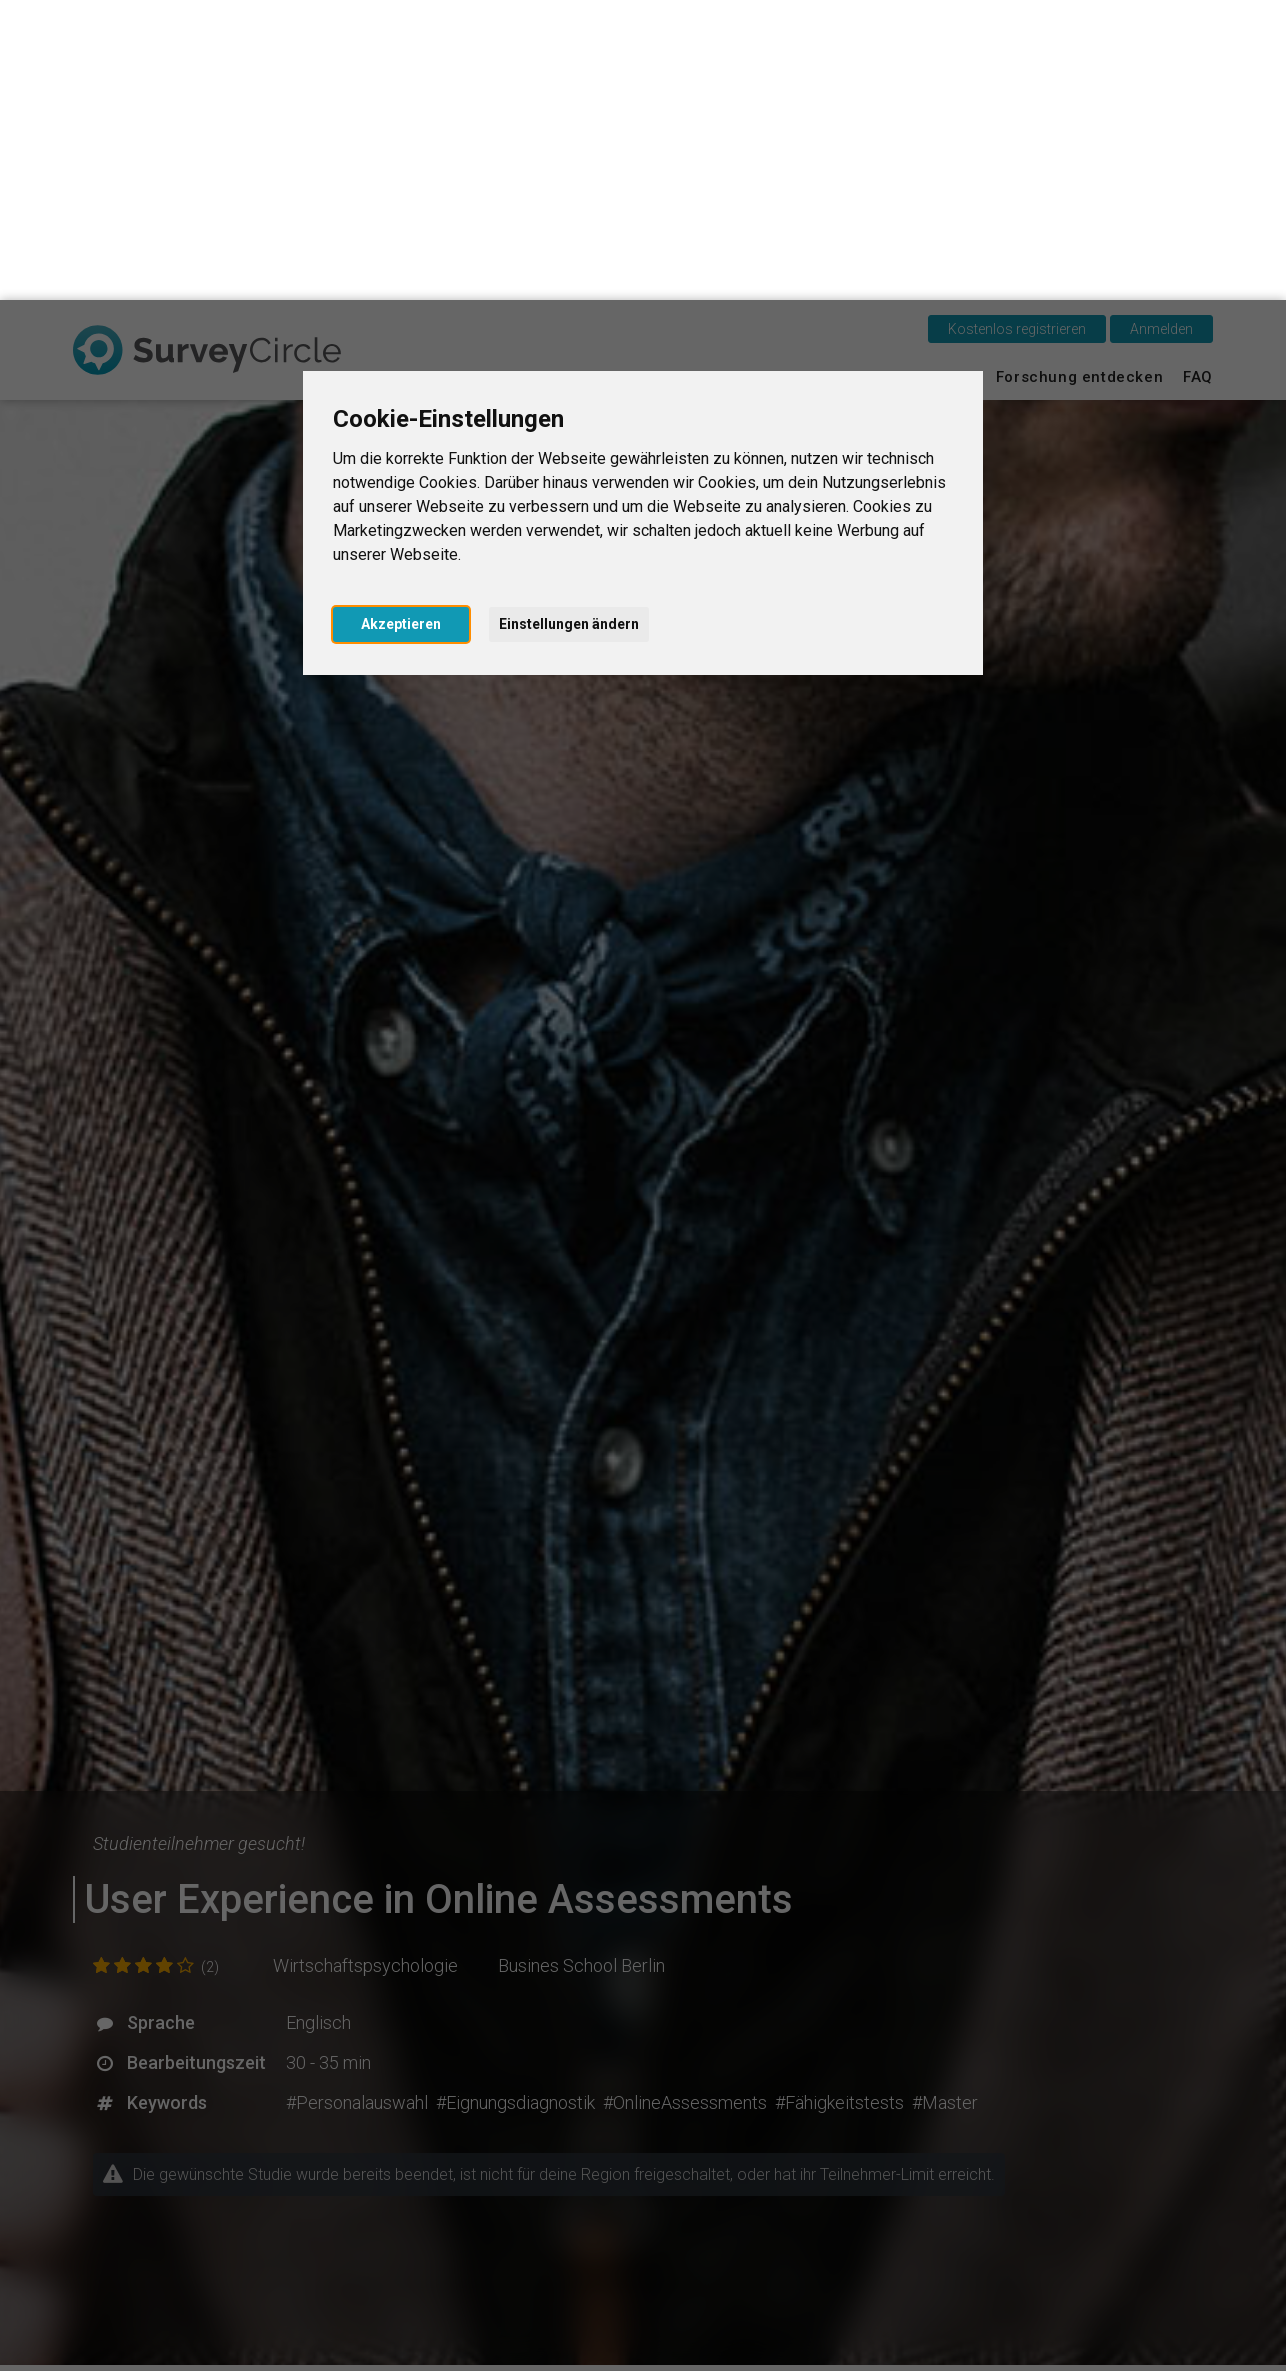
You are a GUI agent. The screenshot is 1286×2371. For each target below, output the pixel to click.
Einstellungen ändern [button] (569, 324)
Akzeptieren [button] (401, 324)
